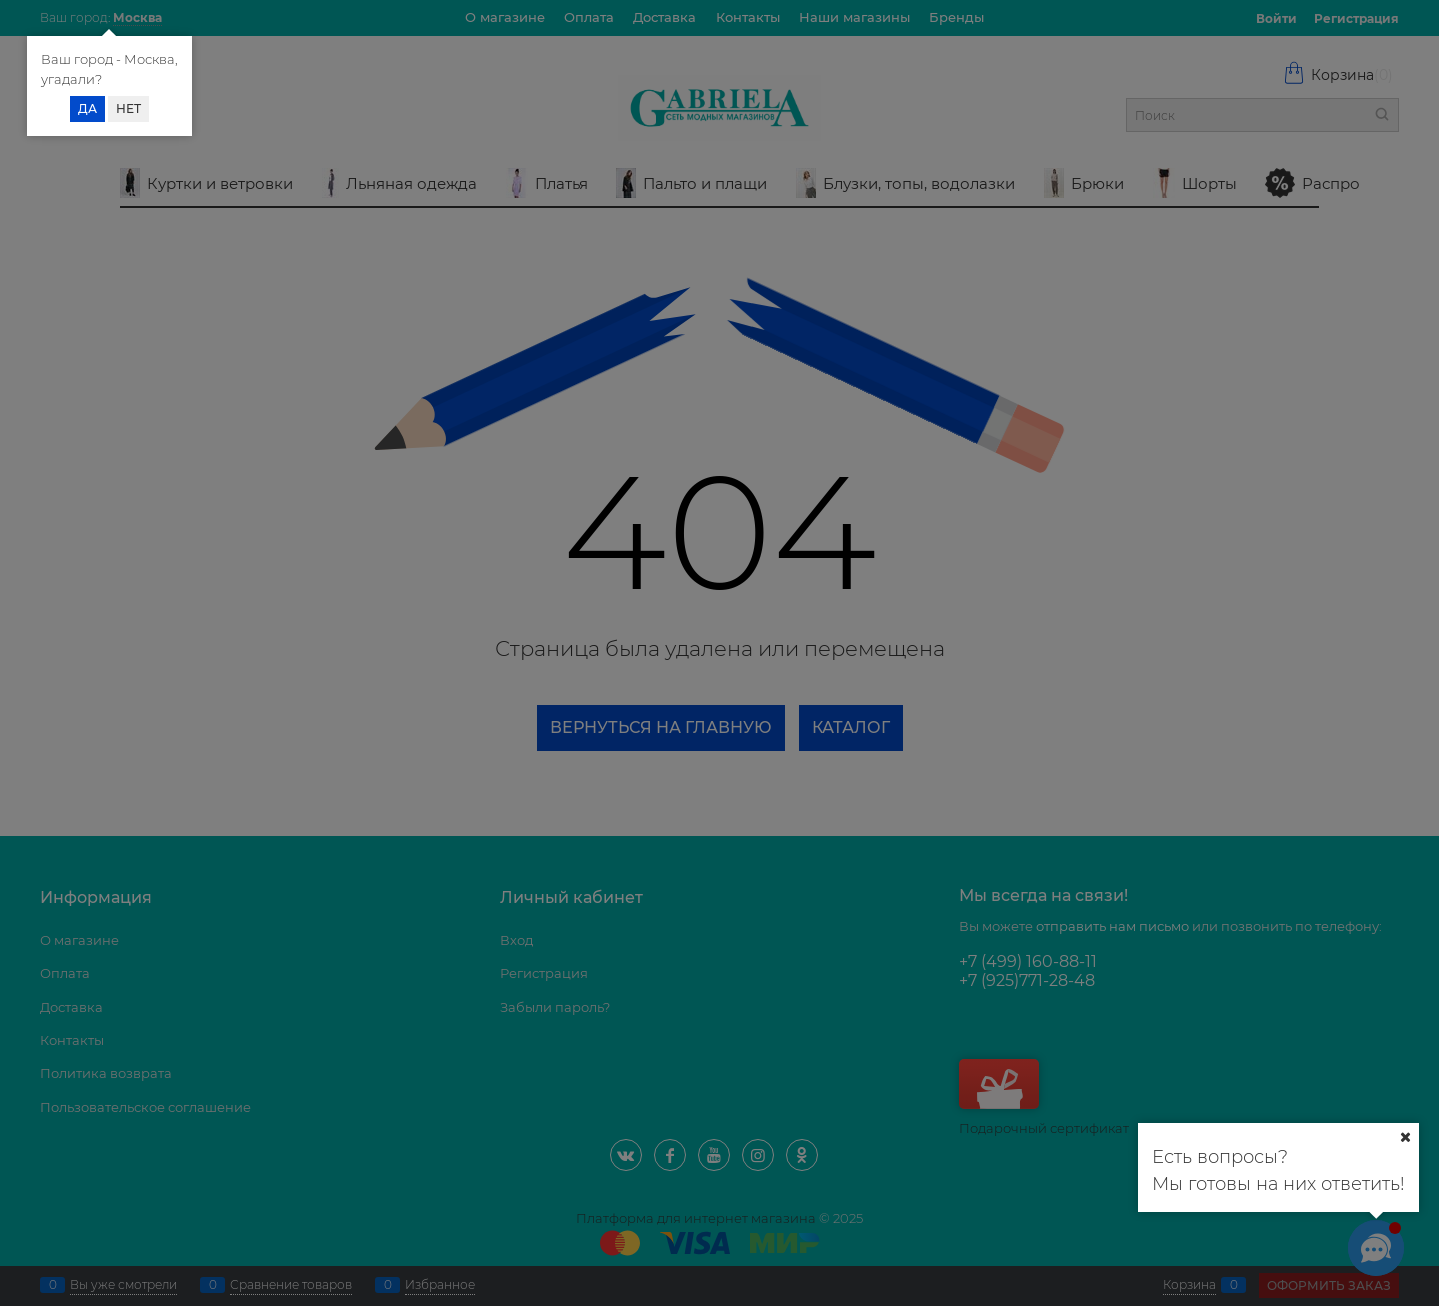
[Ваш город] (1405, 1137)
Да (87, 108)
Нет (128, 108)
